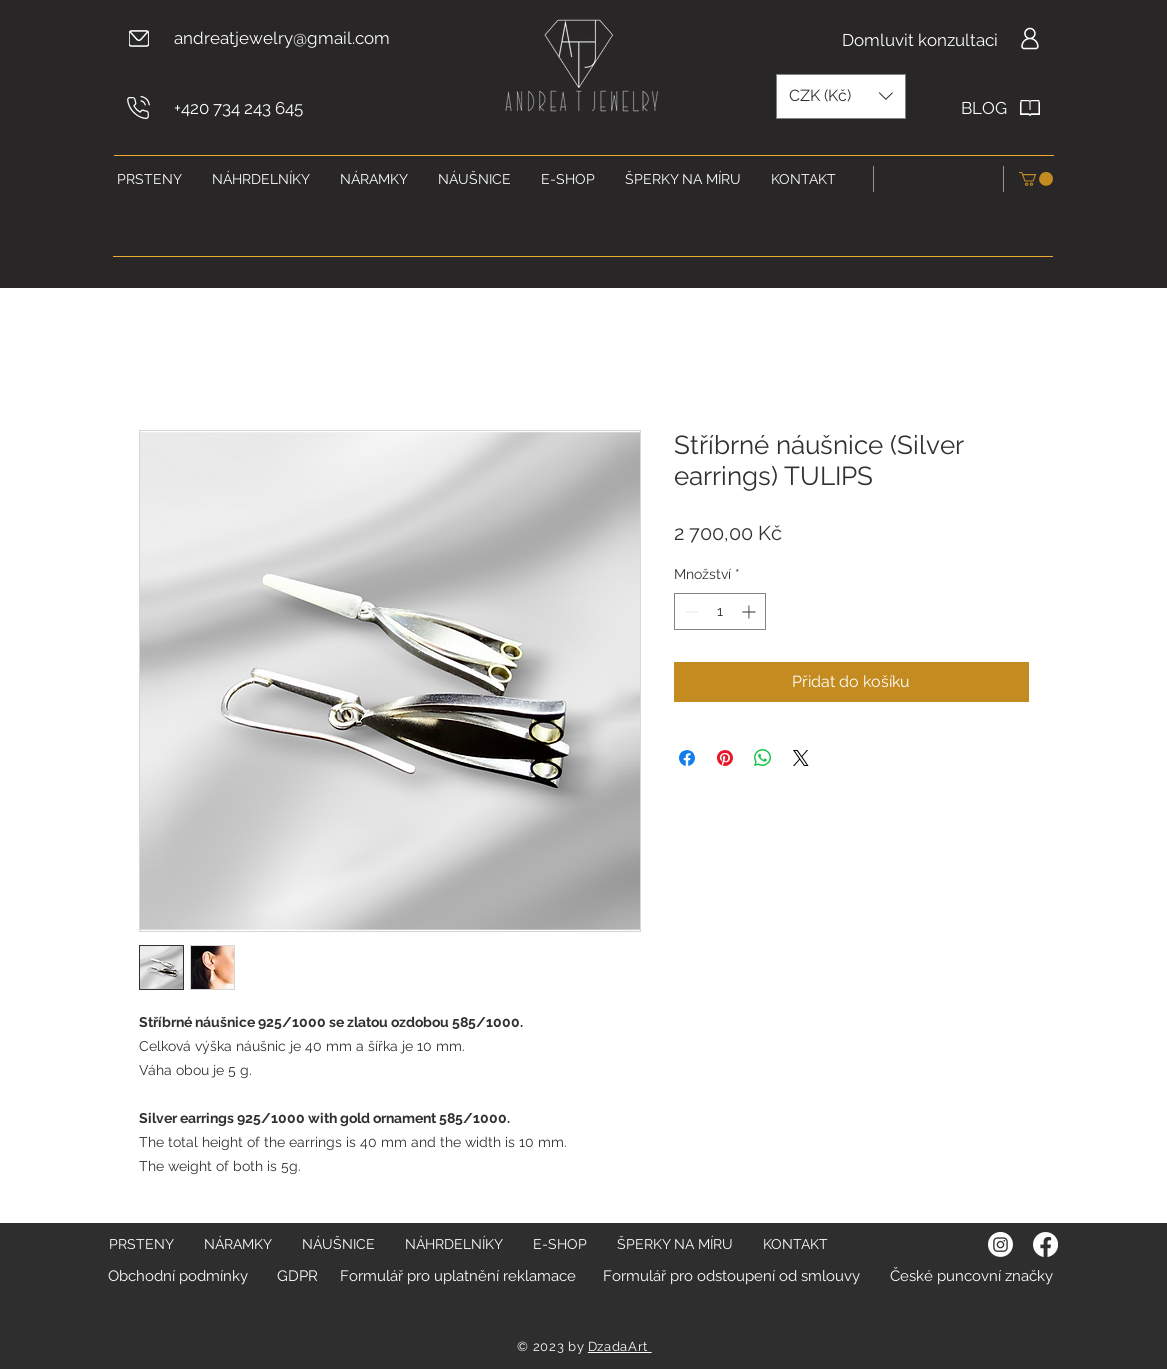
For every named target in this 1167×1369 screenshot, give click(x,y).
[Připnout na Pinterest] (725, 758)
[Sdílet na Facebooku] (687, 758)
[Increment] (750, 611)
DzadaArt (620, 1346)
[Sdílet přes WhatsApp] (763, 758)
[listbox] (841, 96)
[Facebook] (1045, 1244)
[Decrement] (689, 611)
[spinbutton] (720, 611)
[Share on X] (801, 758)
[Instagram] (1000, 1244)
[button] (841, 96)
